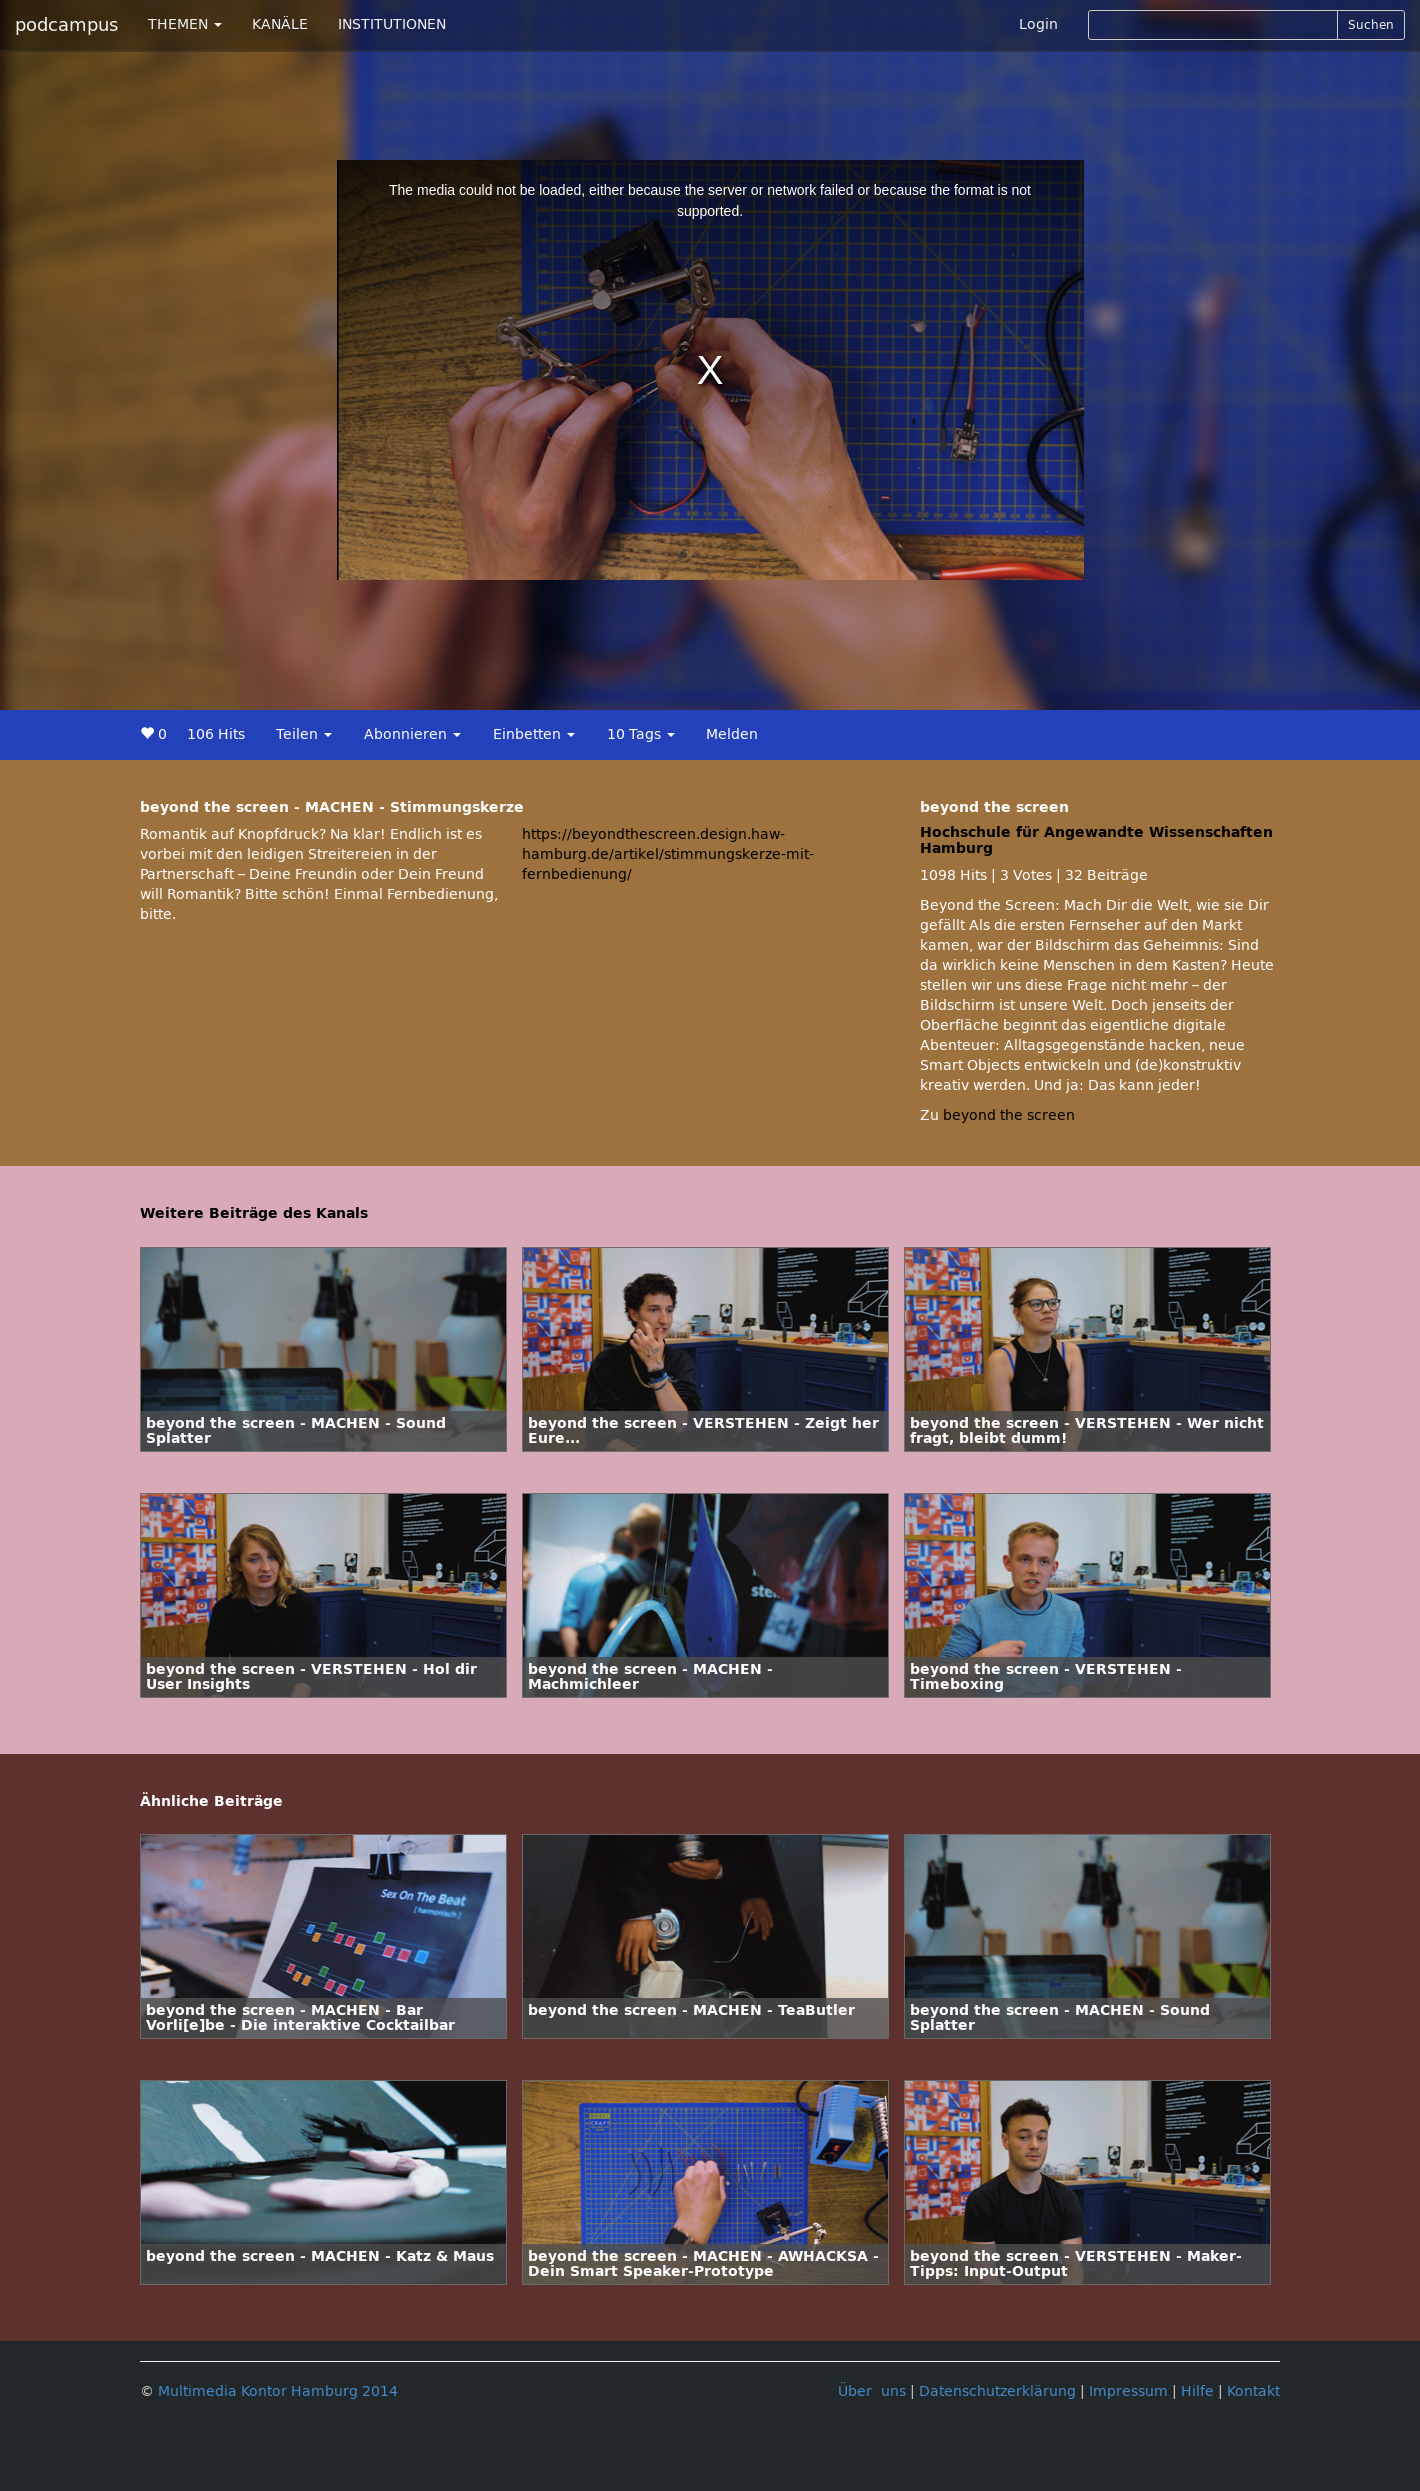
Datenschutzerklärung (997, 2391)
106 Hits (216, 734)
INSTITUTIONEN (392, 24)
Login (1038, 24)
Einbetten (534, 734)
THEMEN (185, 24)
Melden (732, 734)
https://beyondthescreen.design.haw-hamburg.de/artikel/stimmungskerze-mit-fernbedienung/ (668, 854)
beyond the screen (1009, 1115)
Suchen (1371, 25)
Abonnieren (412, 734)
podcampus (66, 25)
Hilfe (1197, 2391)
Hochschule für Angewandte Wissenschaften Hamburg (1096, 840)
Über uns (872, 2391)
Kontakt (1253, 2391)
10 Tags (641, 734)
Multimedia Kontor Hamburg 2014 (278, 2391)
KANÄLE (280, 24)
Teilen (304, 734)
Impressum (1128, 2391)
